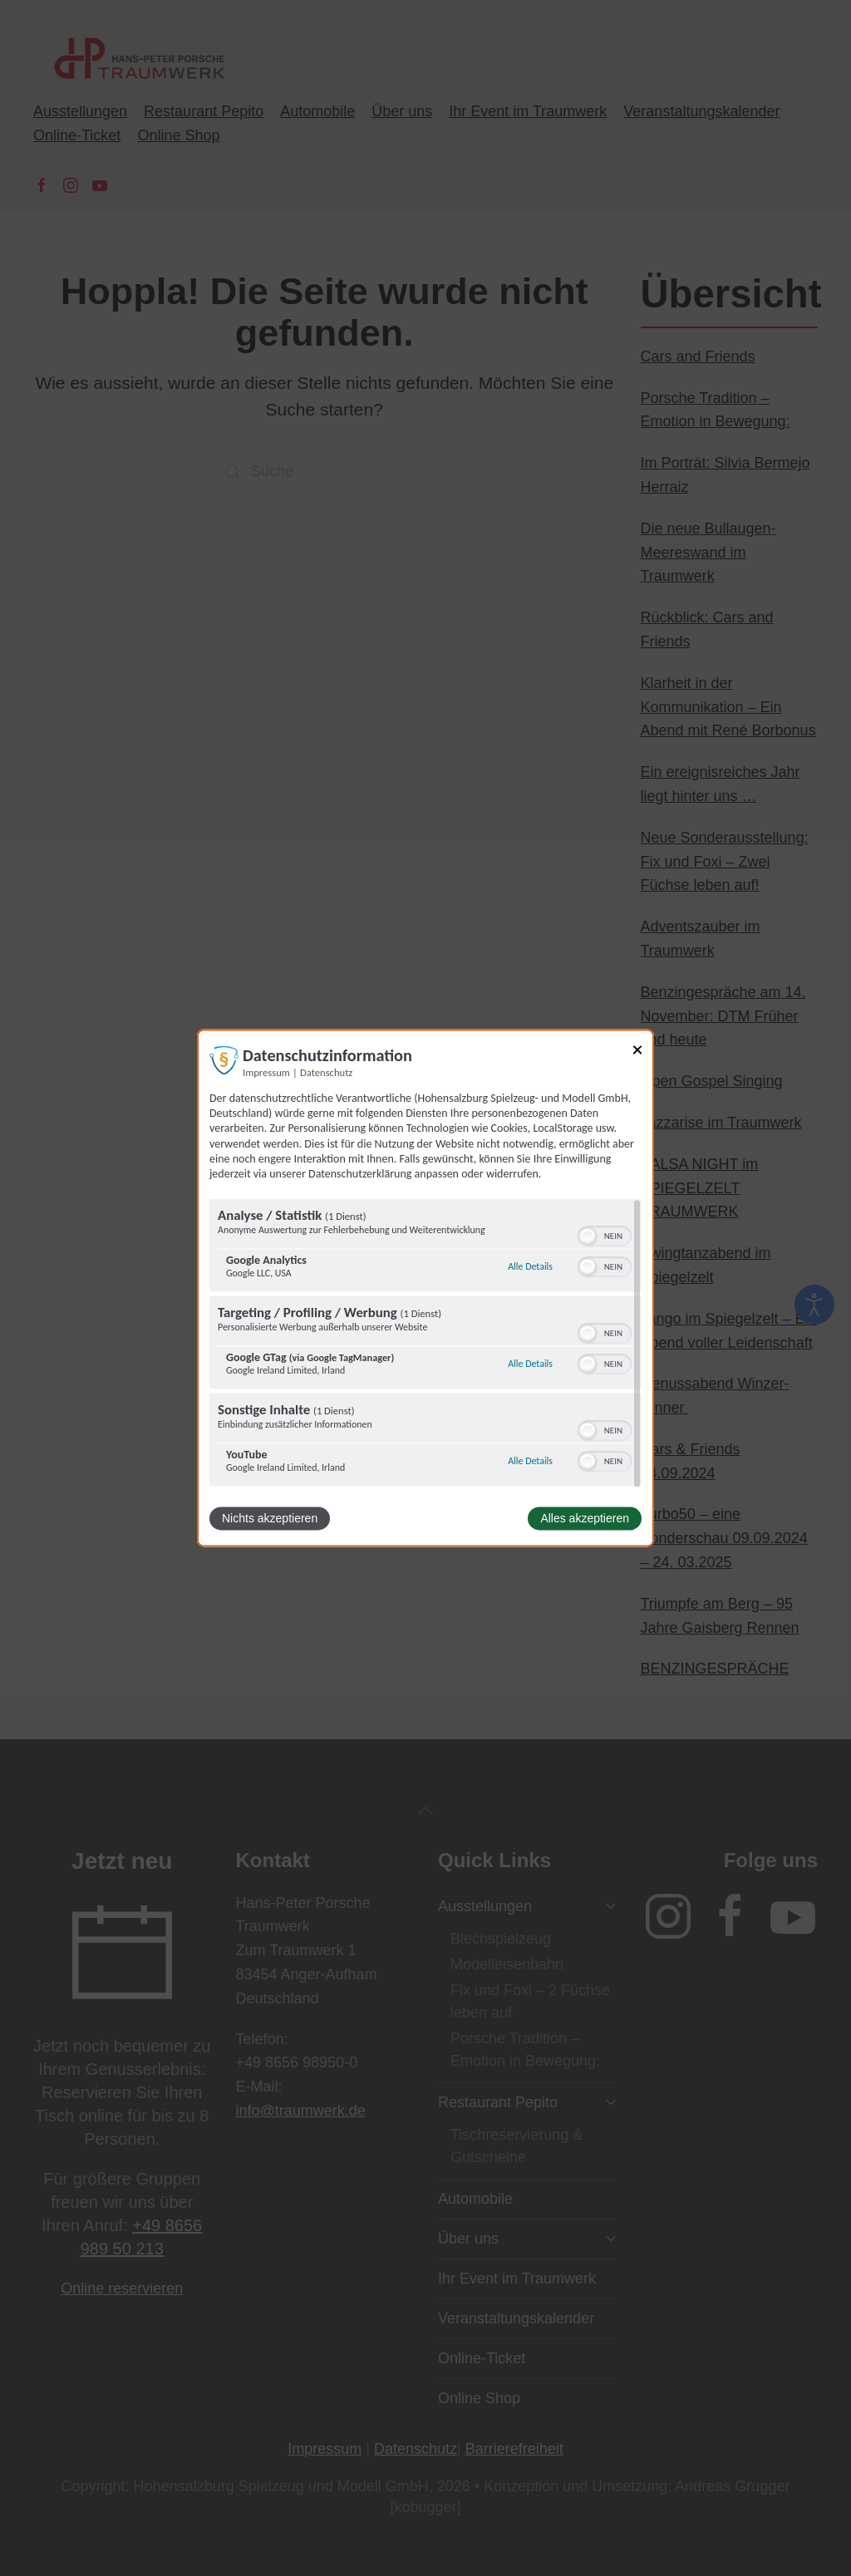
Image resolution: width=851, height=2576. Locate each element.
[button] (587, 1236)
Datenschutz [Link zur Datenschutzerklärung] (326, 1072)
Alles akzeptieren (584, 1519)
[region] (425, 1344)
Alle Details (530, 1266)
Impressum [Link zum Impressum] (266, 1072)
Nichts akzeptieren (269, 1519)
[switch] (604, 1236)
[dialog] (425, 1287)
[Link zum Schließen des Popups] (637, 1052)
